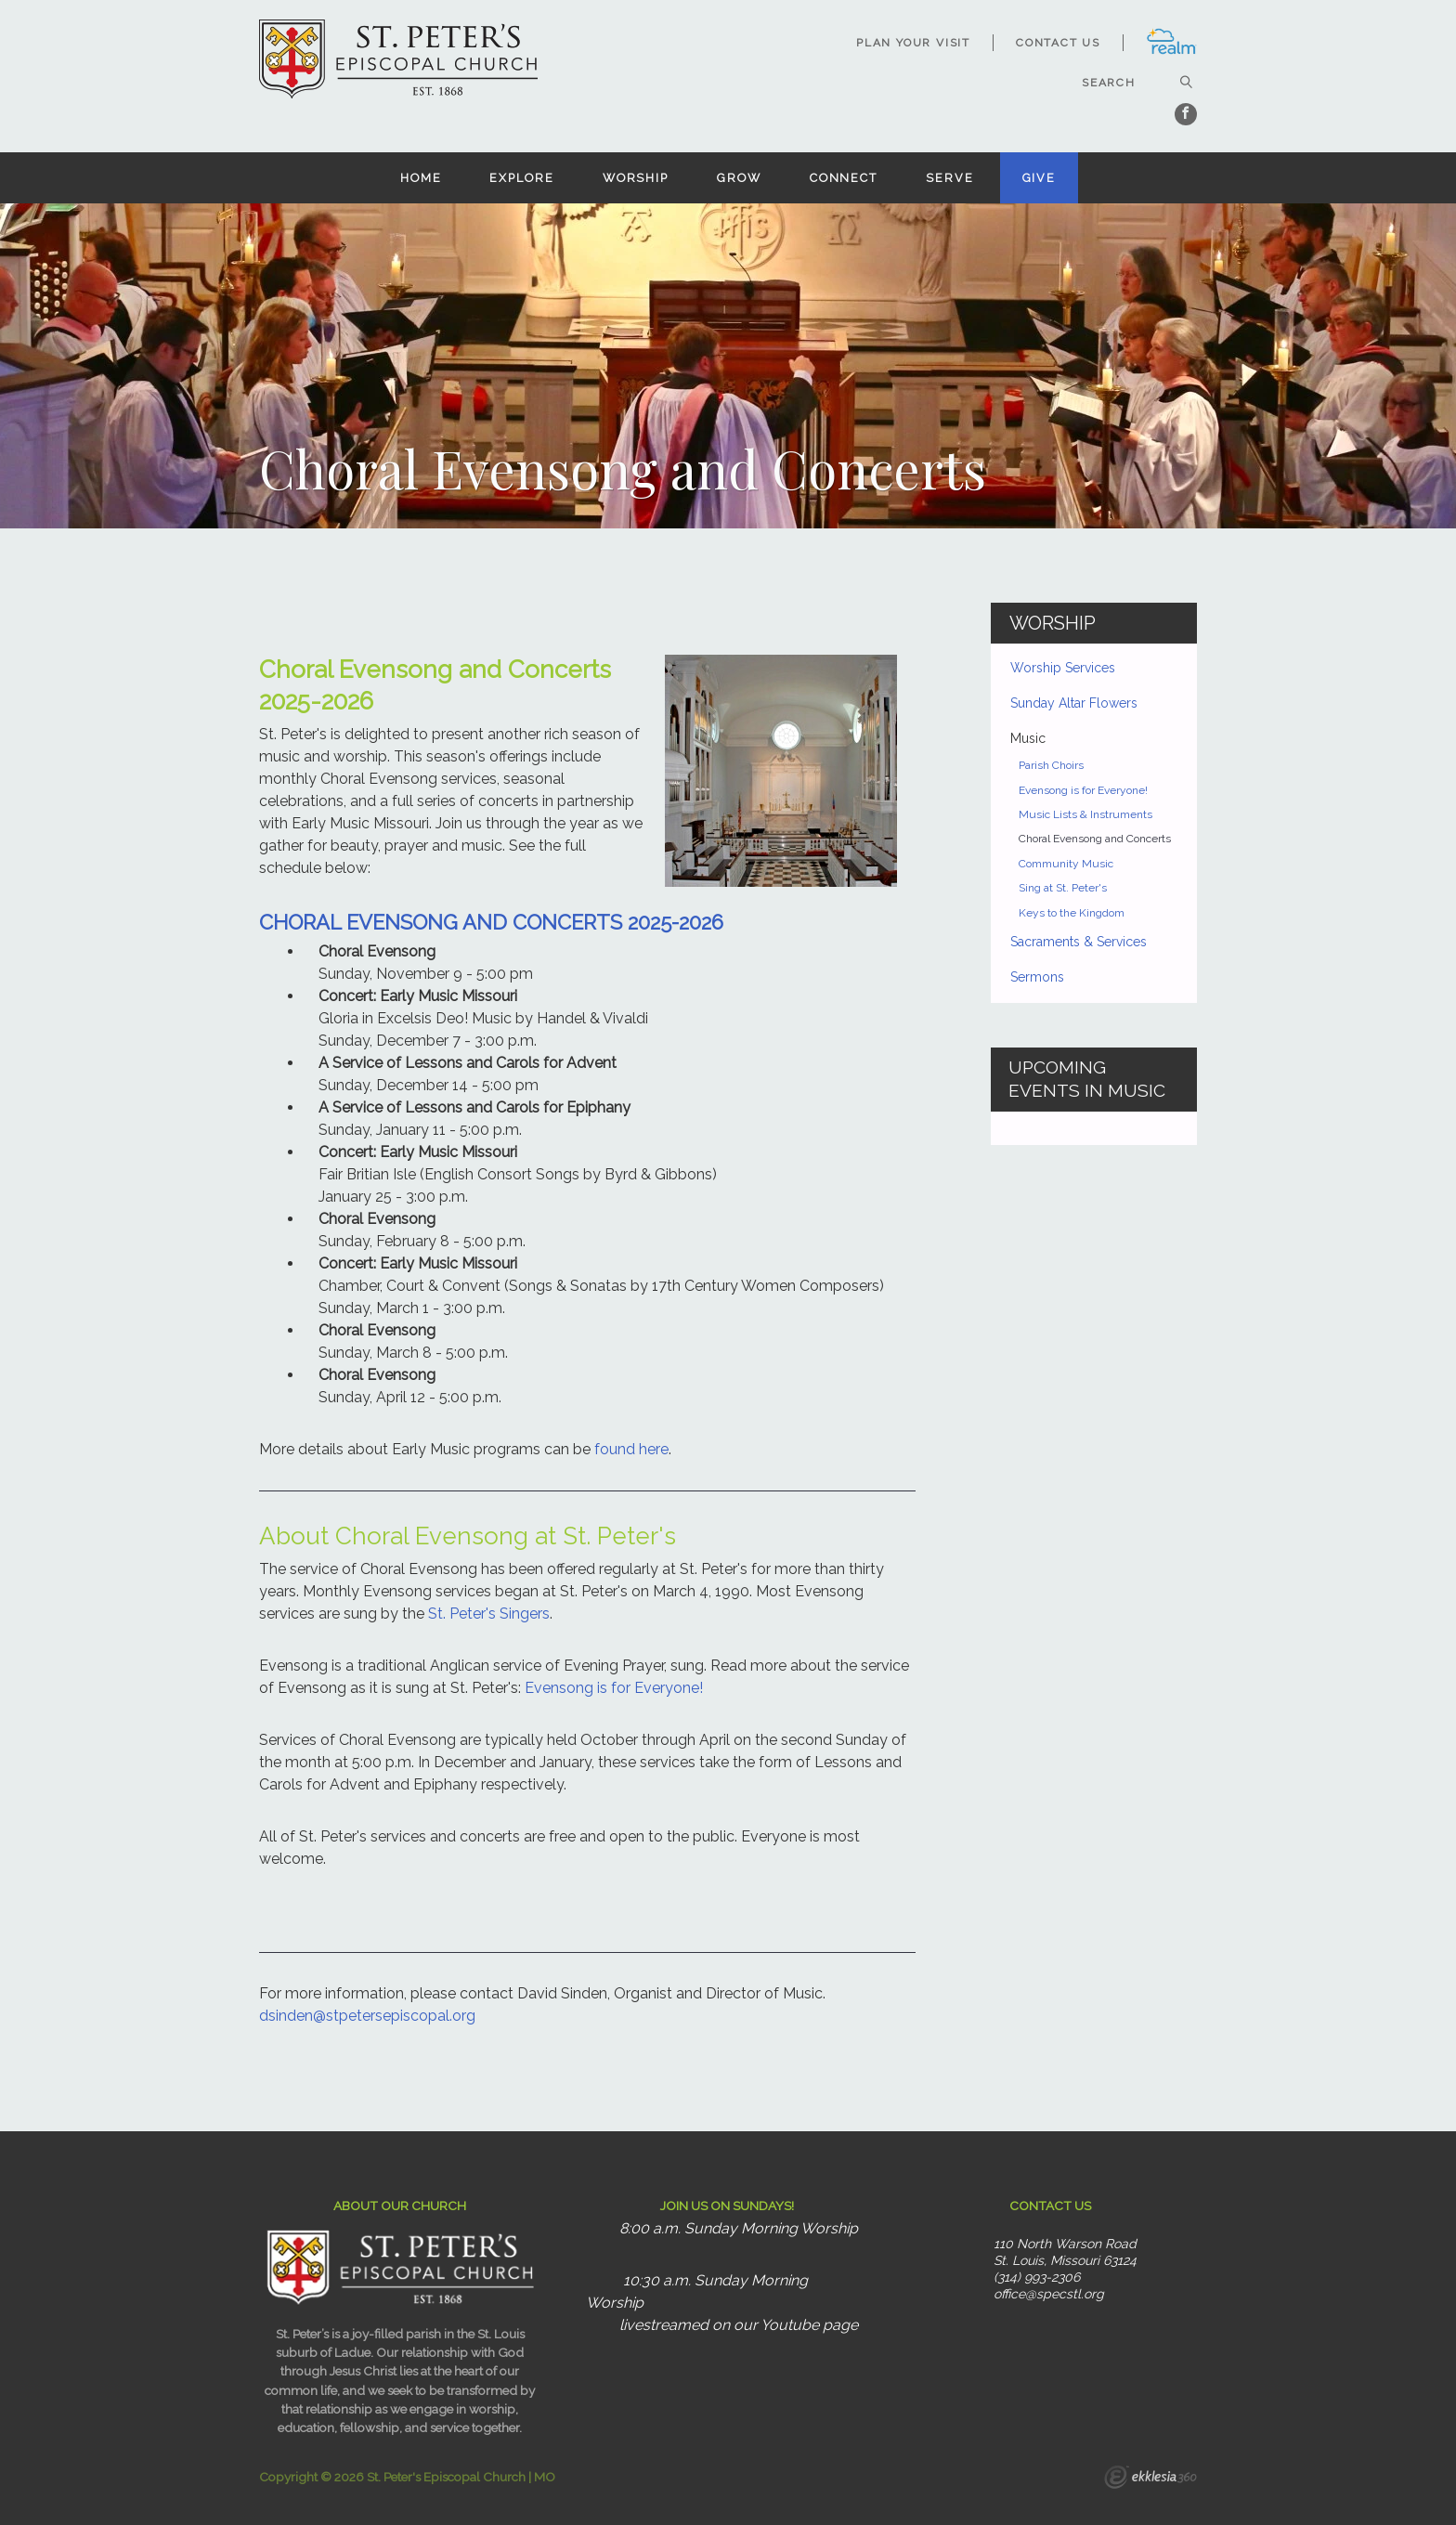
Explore (521, 178)
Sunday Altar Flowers (1074, 703)
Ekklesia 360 (1150, 2479)
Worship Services (1062, 667)
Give (1039, 178)
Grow (739, 178)
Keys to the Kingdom (1071, 912)
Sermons (1037, 977)
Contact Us (1058, 42)
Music (1028, 738)
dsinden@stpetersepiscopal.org (367, 2015)
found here (631, 1449)
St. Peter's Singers (489, 1613)
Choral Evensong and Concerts (1095, 838)
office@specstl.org (1049, 2293)
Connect (844, 178)
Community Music (1066, 863)
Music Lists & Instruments (1085, 814)
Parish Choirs (1051, 765)
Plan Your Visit (913, 42)
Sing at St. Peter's (1063, 887)
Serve (949, 178)
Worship (636, 178)
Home (421, 178)
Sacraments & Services (1078, 941)
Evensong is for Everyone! (614, 1688)
